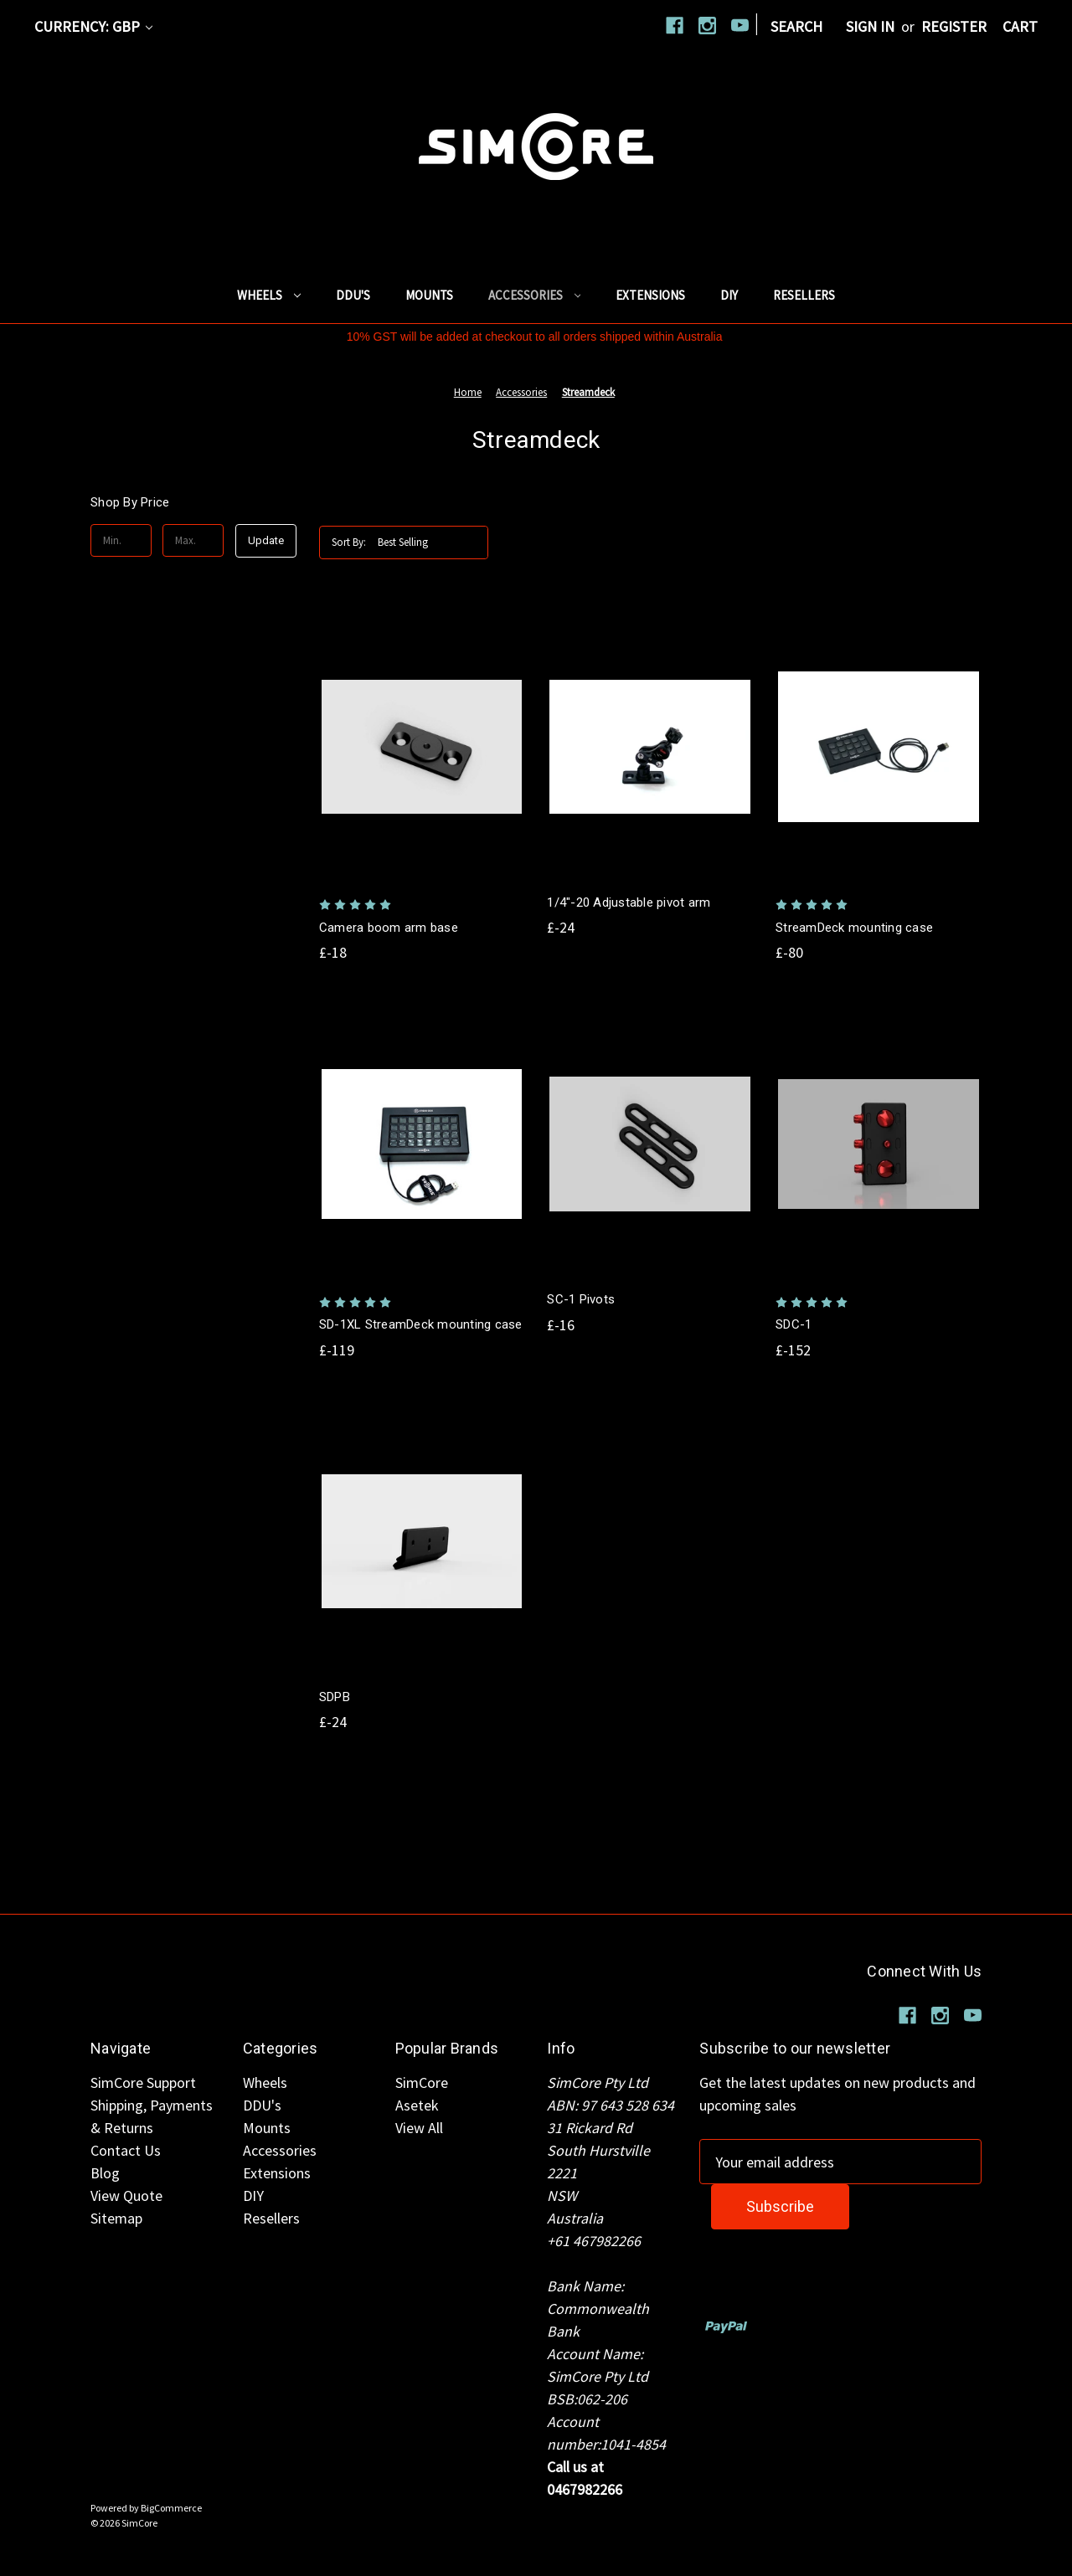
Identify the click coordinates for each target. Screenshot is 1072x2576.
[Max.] (193, 541)
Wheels (269, 295)
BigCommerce (171, 2507)
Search (796, 26)
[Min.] (121, 541)
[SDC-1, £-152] (878, 1143)
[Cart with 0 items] (1020, 26)
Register (954, 26)
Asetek (417, 2105)
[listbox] (431, 542)
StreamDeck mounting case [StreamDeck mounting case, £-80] (854, 927)
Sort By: (349, 542)
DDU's (353, 295)
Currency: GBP (93, 26)
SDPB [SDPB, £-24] (334, 1696)
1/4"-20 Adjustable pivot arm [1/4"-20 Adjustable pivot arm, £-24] (628, 902)
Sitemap (116, 2218)
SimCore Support (143, 2082)
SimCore (421, 2082)
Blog (105, 2173)
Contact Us (125, 2150)
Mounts (429, 295)
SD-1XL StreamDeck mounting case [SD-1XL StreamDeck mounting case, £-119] (421, 1324)
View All (419, 2127)
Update (266, 540)
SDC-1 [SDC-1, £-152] (794, 1324)
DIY (729, 295)
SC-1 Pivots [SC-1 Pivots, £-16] (581, 1299)
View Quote (126, 2195)
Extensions (650, 295)
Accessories (534, 295)
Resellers (804, 295)
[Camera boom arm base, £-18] (422, 746)
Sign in (870, 26)
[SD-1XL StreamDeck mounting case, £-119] (422, 1143)
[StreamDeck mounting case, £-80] (878, 746)
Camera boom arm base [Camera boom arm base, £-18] (388, 927)
